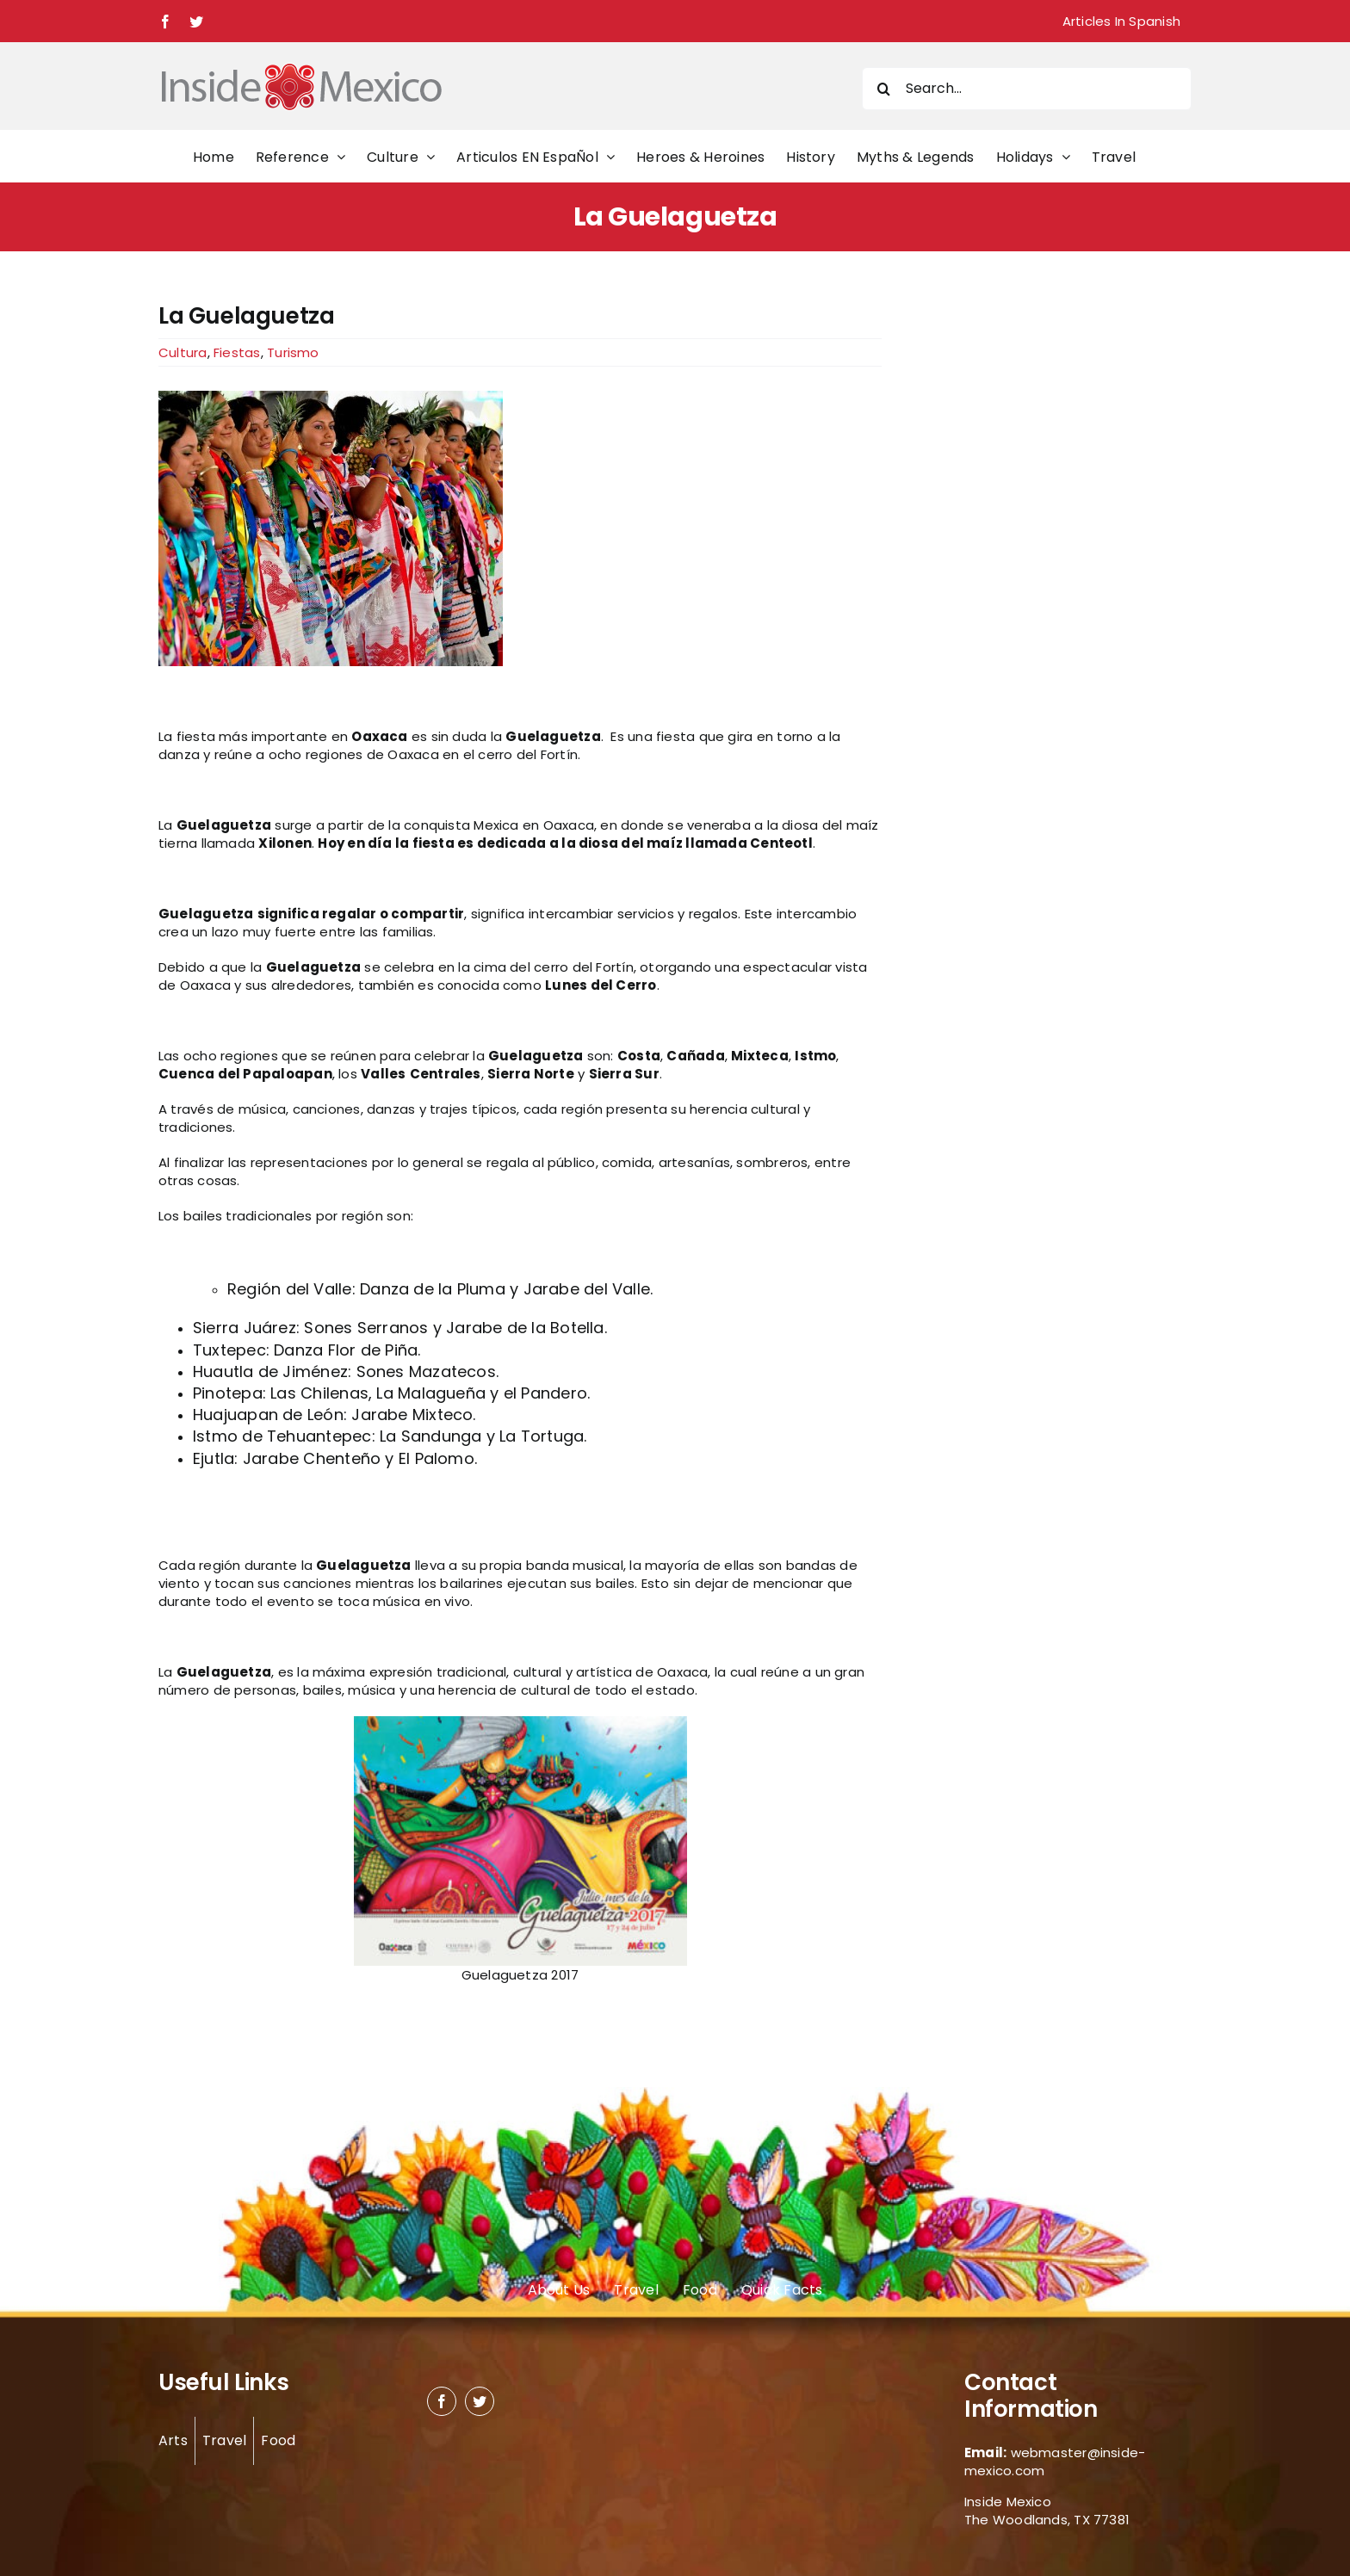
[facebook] (441, 2401)
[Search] (883, 88)
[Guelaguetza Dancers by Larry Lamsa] (520, 528)
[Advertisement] (1012, 561)
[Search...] (1027, 88)
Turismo (293, 352)
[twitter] (479, 2401)
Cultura (182, 352)
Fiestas (237, 352)
